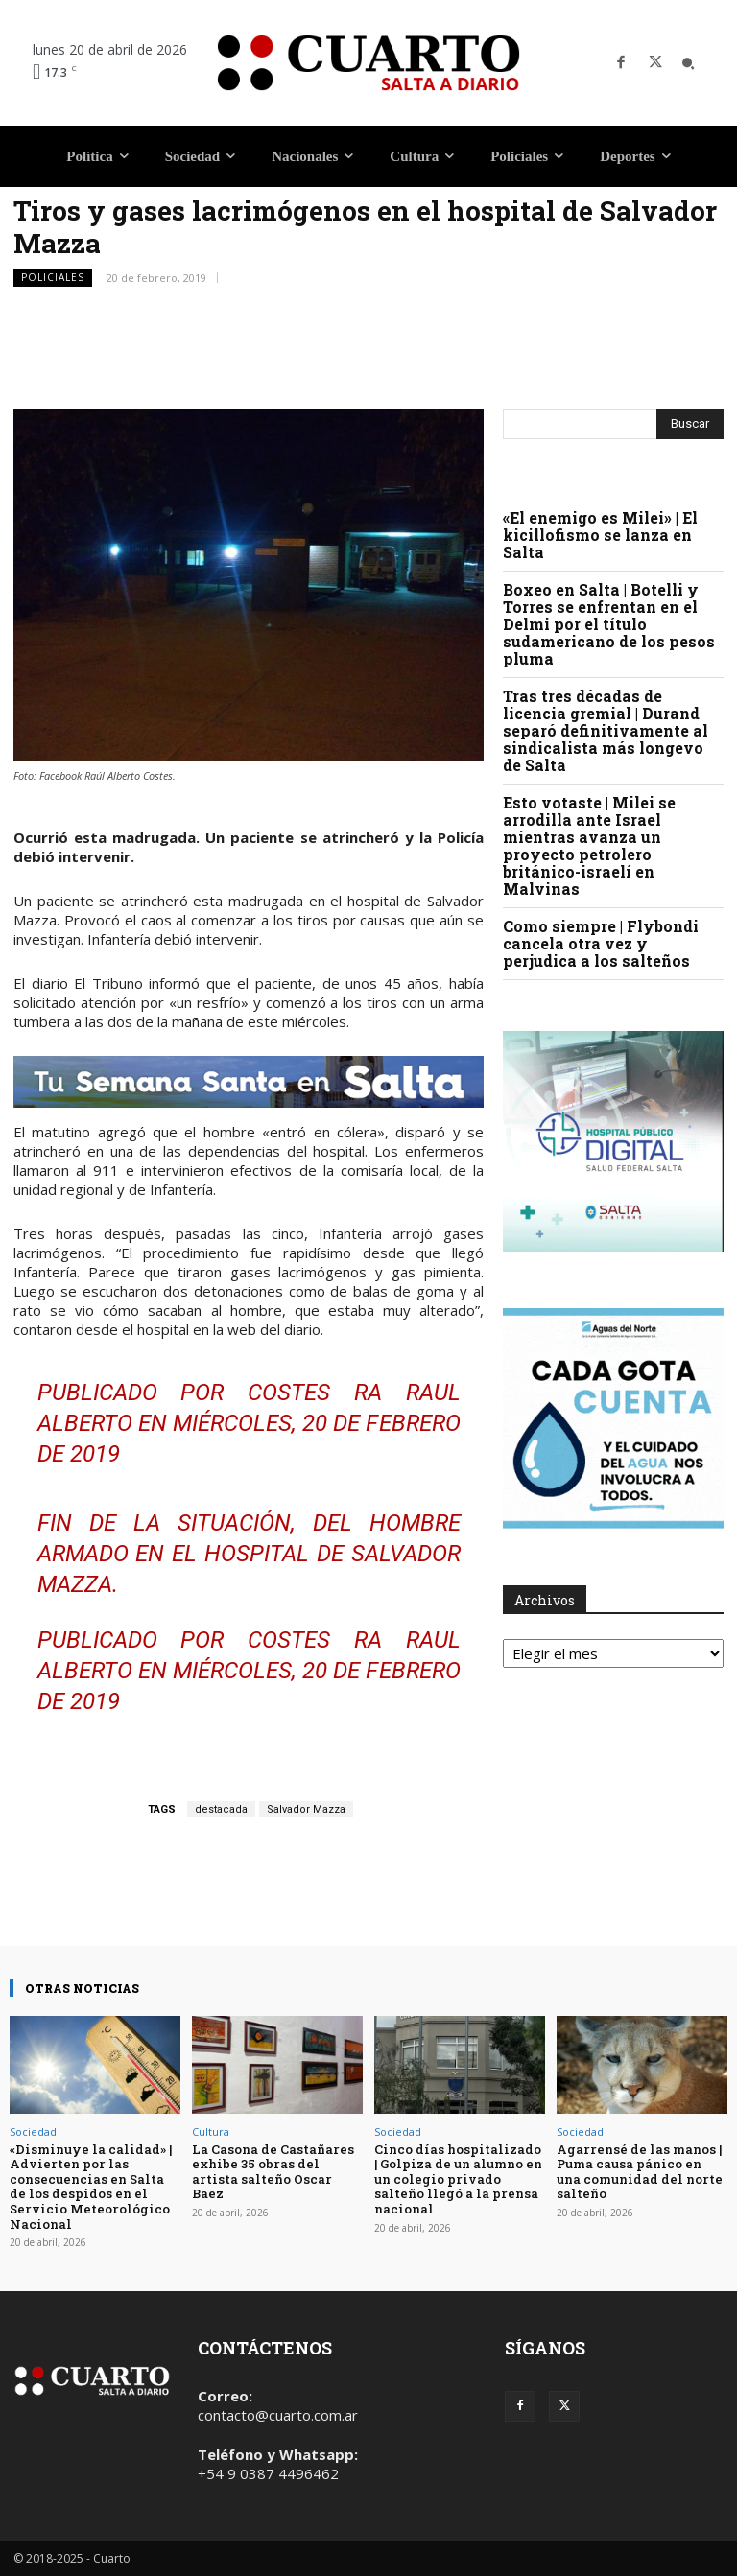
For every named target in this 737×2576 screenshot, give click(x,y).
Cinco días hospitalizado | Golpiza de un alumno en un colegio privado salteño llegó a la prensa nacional (458, 2179)
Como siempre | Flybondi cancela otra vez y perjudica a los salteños (601, 943)
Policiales (52, 278)
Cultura (210, 2131)
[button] (688, 63)
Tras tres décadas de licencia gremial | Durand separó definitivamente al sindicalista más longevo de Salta (605, 730)
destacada (221, 1809)
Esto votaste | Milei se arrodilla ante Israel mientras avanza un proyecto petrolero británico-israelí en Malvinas (589, 845)
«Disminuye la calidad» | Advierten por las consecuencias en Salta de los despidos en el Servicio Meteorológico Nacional (91, 2187)
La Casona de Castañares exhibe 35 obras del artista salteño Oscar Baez (273, 2172)
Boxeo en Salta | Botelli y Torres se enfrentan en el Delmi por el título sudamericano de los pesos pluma (609, 623)
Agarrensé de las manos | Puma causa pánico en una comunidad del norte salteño (640, 2172)
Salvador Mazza (306, 1809)
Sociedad (33, 2131)
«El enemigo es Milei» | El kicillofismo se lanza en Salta (600, 534)
